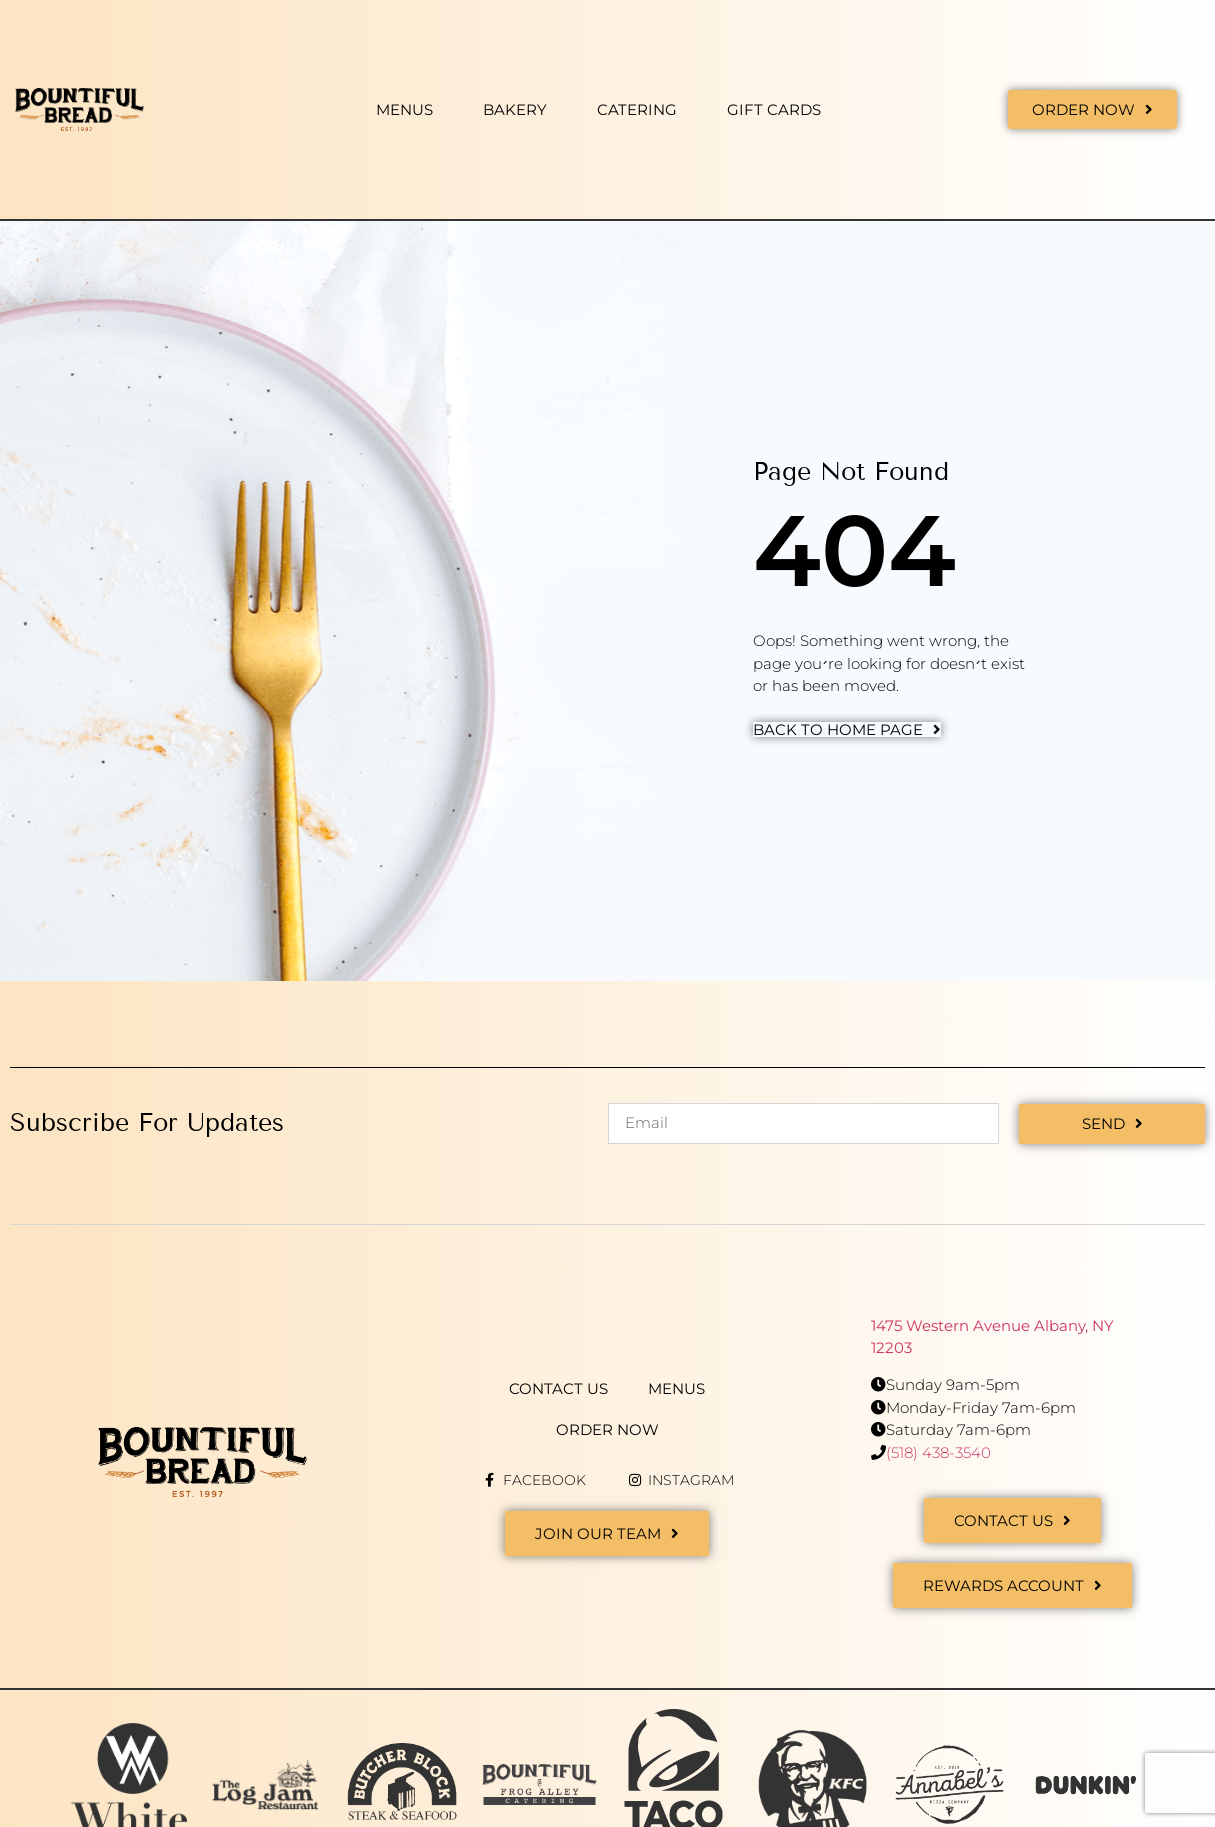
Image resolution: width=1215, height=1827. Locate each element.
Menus (404, 109)
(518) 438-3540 (938, 1451)
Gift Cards (774, 109)
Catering (637, 109)
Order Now (607, 1428)
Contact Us (558, 1387)
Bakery (515, 109)
